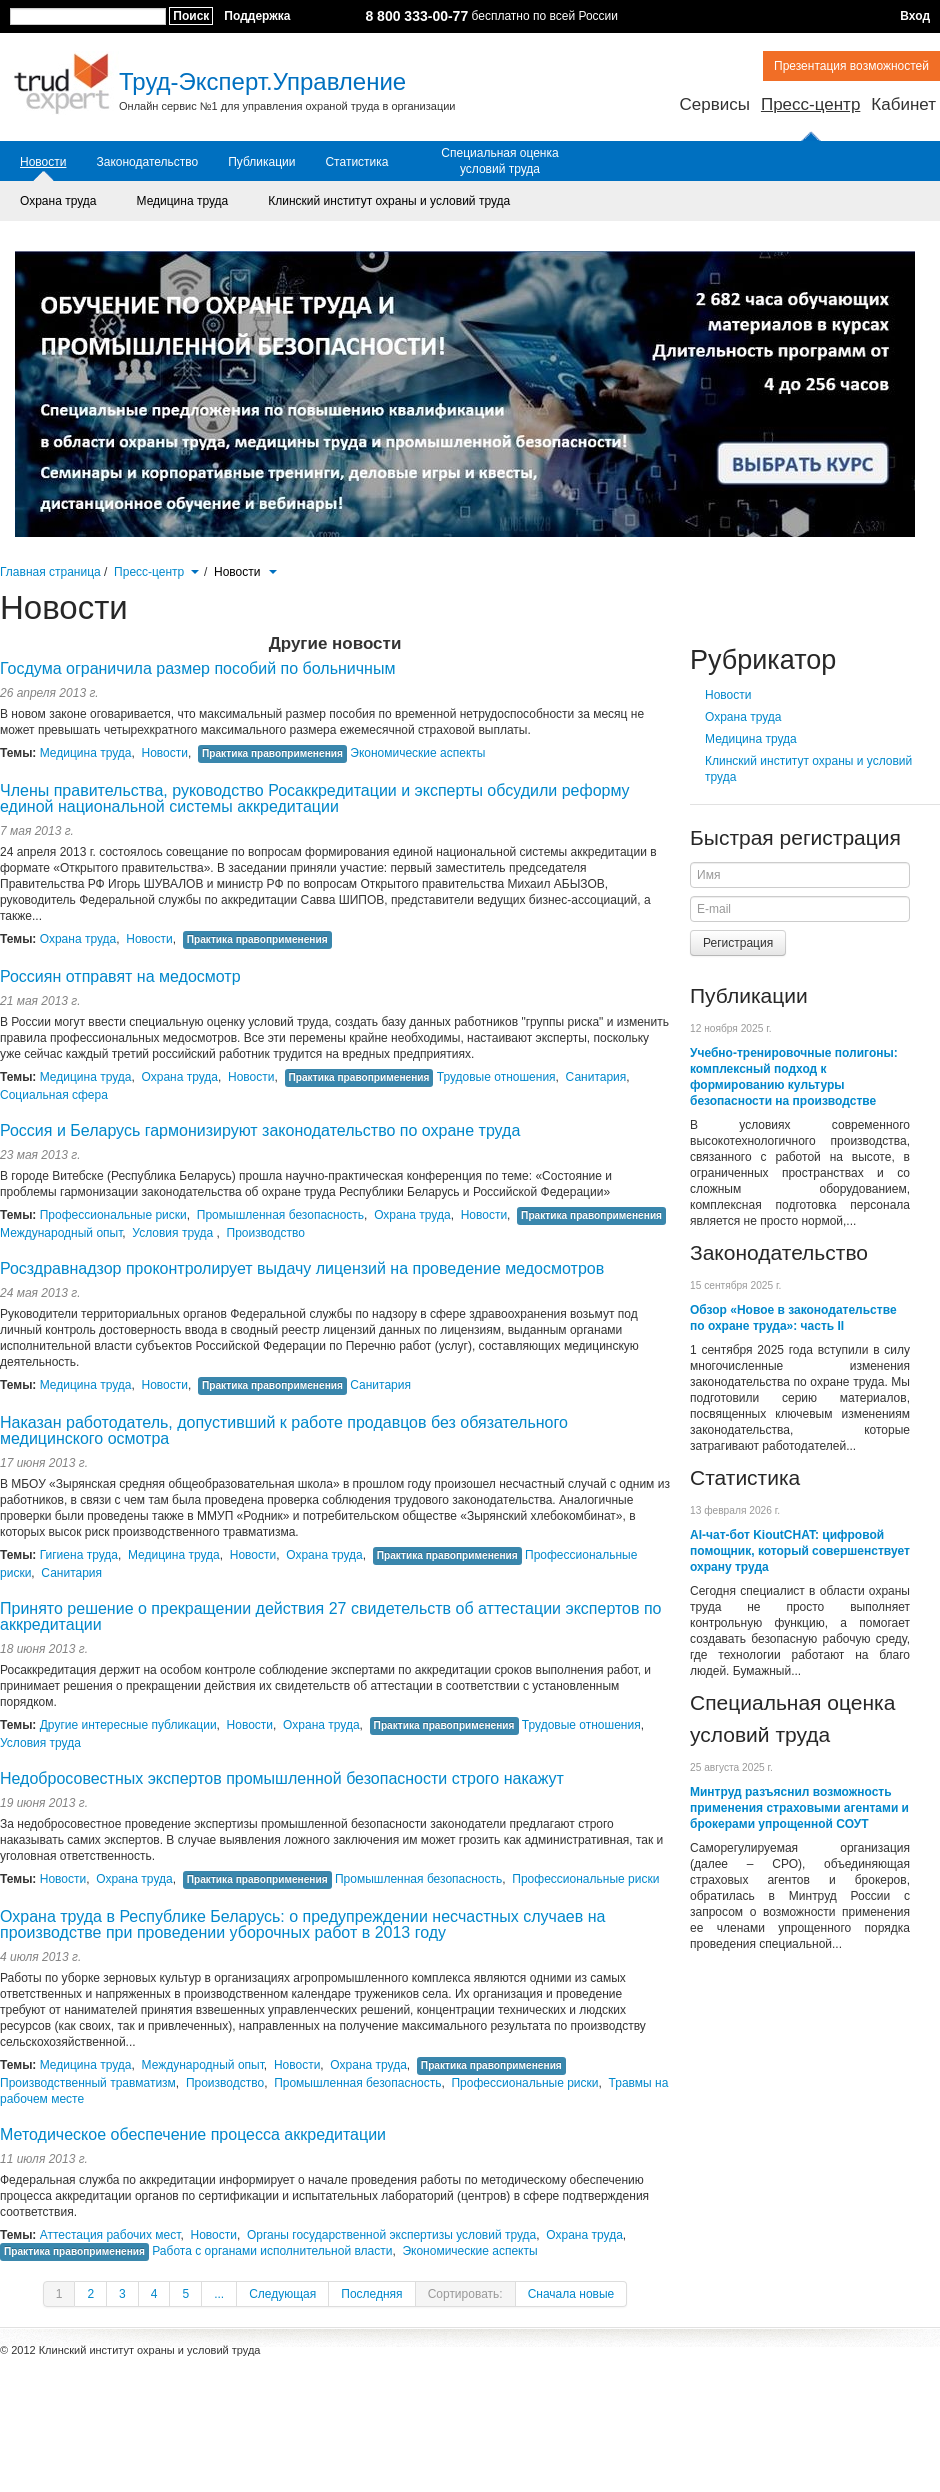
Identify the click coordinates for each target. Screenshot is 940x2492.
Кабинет (903, 104)
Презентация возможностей (851, 66)
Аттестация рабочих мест (110, 2235)
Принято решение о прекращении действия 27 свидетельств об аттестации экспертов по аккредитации (330, 1616)
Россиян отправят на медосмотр (120, 976)
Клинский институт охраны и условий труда (389, 201)
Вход (915, 16)
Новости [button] (245, 572)
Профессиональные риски (113, 1215)
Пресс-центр (810, 104)
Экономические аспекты (417, 753)
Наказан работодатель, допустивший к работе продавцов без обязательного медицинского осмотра (284, 1430)
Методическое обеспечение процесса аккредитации (193, 2134)
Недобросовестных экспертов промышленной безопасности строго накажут (282, 1778)
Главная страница (50, 572)
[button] (194, 570)
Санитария (596, 1077)
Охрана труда (58, 201)
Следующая (282, 2294)
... (219, 2294)
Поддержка (257, 16)
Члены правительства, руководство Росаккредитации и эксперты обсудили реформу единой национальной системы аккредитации (315, 798)
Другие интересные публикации (128, 1725)
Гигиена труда (79, 1555)
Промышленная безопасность (280, 1215)
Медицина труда (183, 201)
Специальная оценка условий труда (499, 161)
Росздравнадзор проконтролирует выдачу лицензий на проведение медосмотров (302, 1268)
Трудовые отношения (496, 1077)
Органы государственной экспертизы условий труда (391, 2235)
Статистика (356, 162)
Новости (43, 162)
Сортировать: (465, 2294)
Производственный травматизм (88, 2083)
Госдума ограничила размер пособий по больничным (197, 668)
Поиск (191, 16)
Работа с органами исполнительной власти (272, 2251)
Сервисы (714, 104)
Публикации (261, 162)
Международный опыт (61, 1233)
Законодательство (147, 162)
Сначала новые (571, 2294)
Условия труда (174, 1233)
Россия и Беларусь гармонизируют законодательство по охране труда (260, 1130)
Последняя (371, 2294)
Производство (266, 1233)
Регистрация (738, 943)
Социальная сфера (54, 1095)
